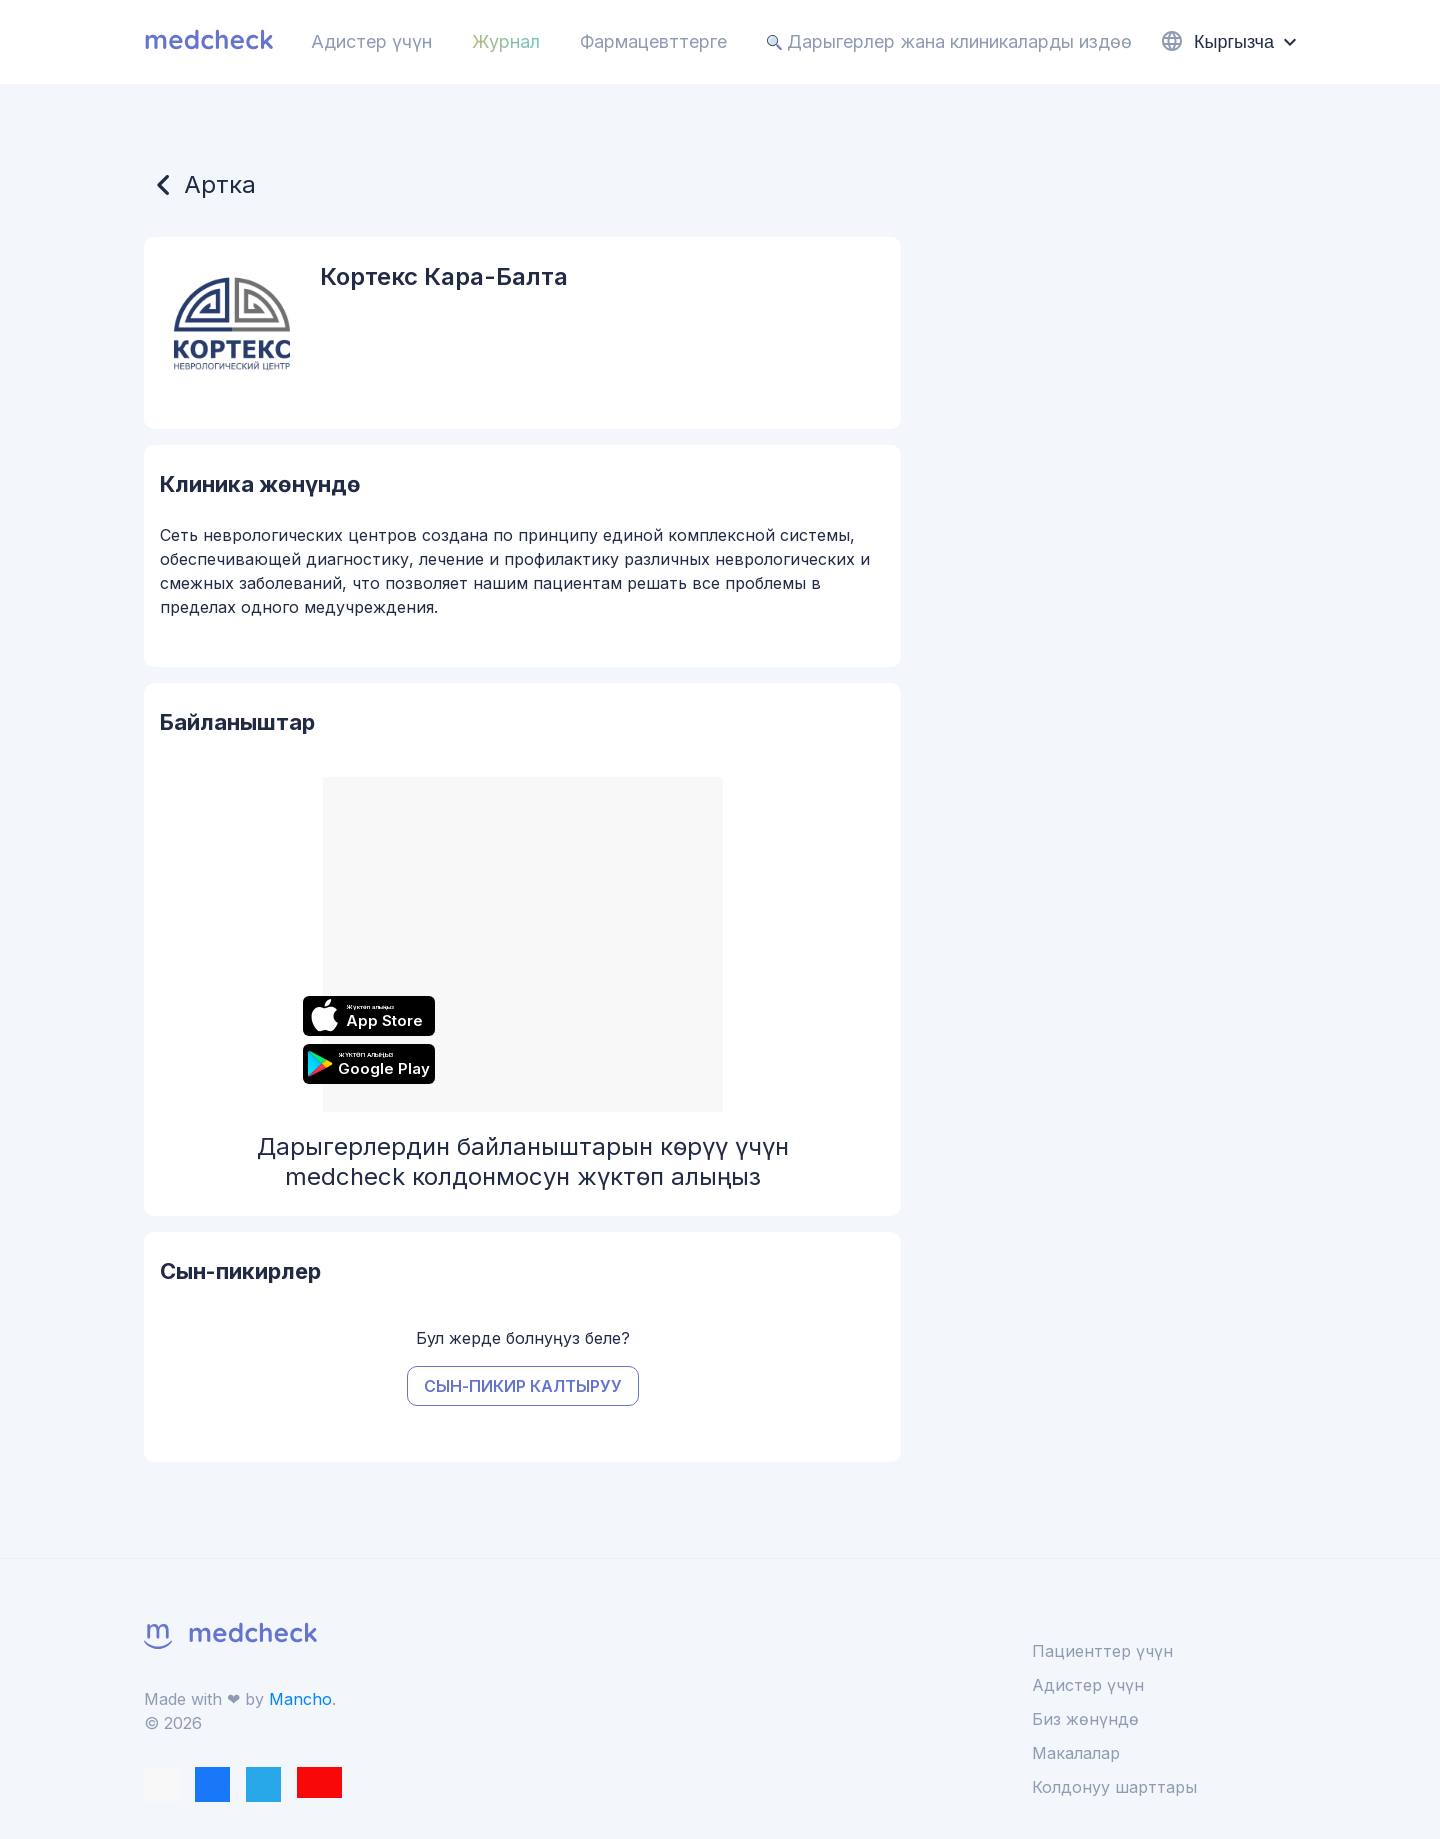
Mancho (300, 1699)
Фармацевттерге (653, 41)
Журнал (506, 41)
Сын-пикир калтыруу (523, 1386)
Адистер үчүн (371, 41)
